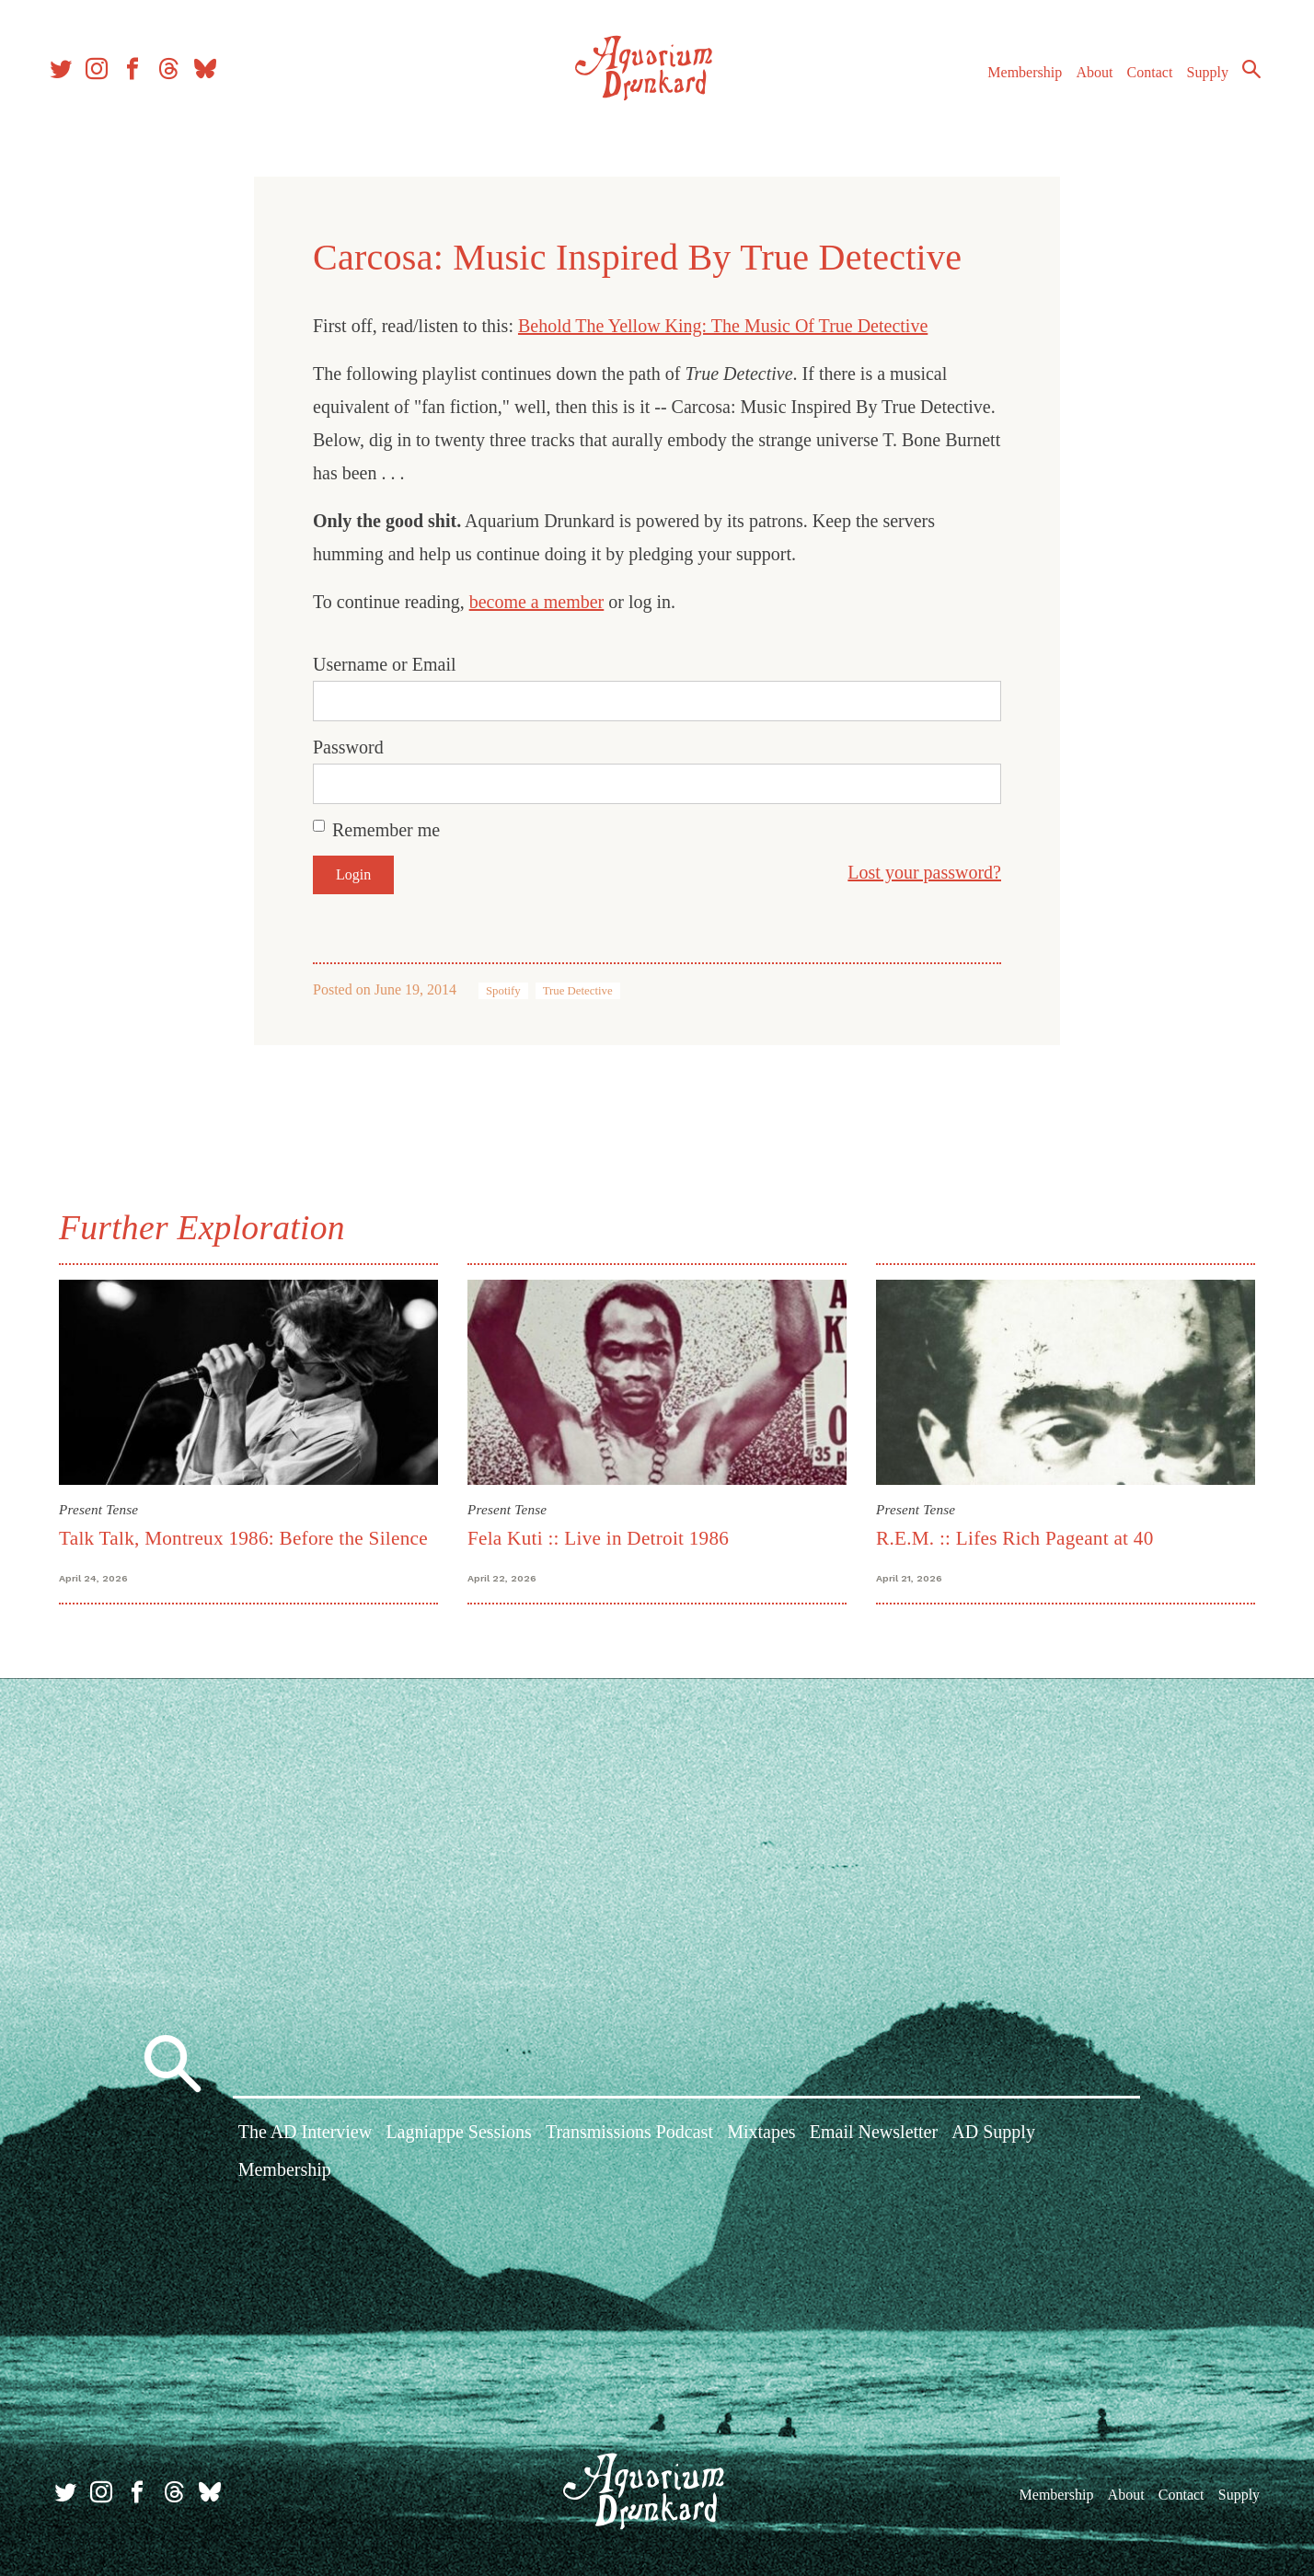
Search (1240, 78)
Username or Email (384, 664)
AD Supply (993, 2136)
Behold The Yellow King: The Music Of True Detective (723, 326)
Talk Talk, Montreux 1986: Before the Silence (243, 1538)
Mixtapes (761, 2136)
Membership (1013, 81)
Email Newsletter (874, 2136)
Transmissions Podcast (629, 2136)
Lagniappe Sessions (458, 2136)
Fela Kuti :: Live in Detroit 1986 (598, 1538)
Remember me (386, 830)
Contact (1139, 81)
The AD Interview (305, 2136)
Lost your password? (924, 872)
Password (348, 747)
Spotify (503, 990)
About (1083, 81)
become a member (537, 602)
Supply (1196, 81)
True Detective (578, 990)
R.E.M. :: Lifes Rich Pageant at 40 (1015, 1538)
